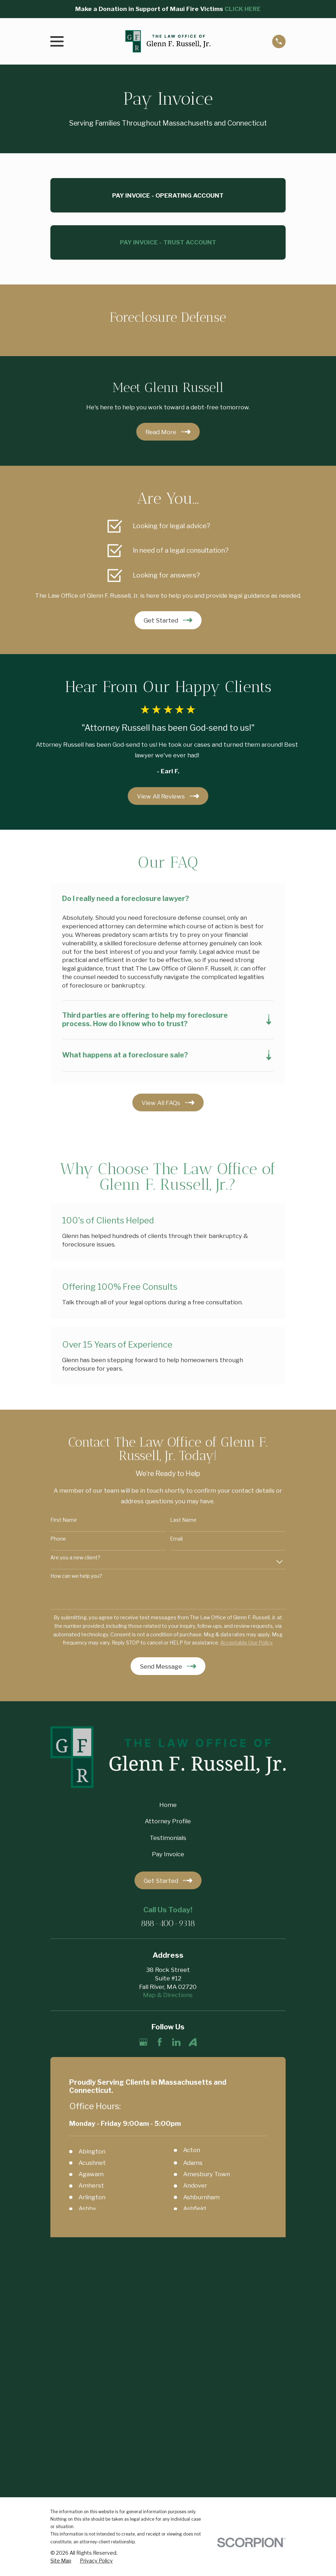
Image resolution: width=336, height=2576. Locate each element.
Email (176, 1539)
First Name (63, 1520)
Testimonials (168, 1838)
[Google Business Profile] (143, 2042)
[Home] (168, 41)
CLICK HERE (243, 8)
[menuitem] (60, 2326)
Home (168, 1805)
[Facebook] (159, 2042)
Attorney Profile (168, 1821)
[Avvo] (192, 2042)
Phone (58, 1539)
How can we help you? (76, 1577)
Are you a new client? (75, 1558)
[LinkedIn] (176, 2042)
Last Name (183, 1520)
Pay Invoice (168, 1854)
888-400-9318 (168, 1924)
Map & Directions (168, 1995)
